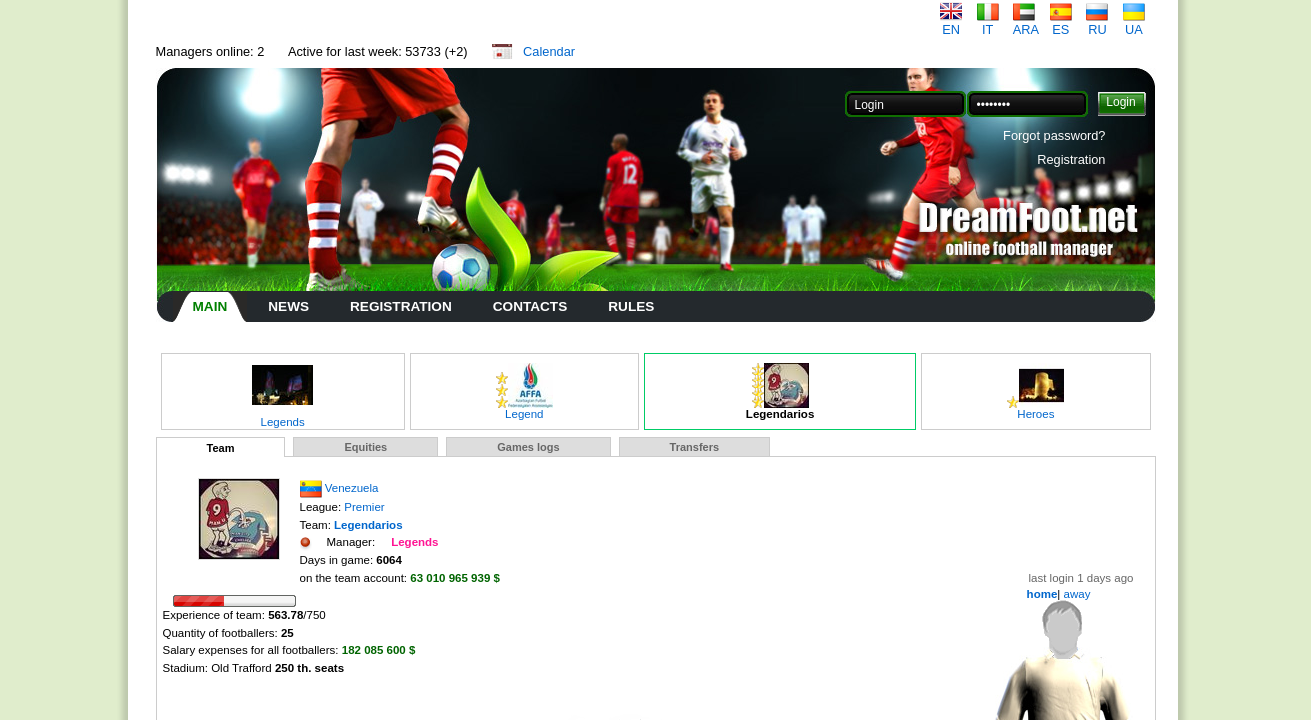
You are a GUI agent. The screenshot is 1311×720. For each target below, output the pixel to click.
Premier (364, 507)
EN (951, 23)
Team (221, 448)
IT (988, 23)
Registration (1071, 159)
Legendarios (780, 409)
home (1042, 594)
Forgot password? (1054, 135)
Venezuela (352, 488)
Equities (365, 447)
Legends (282, 417)
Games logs (528, 447)
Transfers (695, 447)
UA (1134, 23)
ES (1061, 23)
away (1075, 594)
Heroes (1035, 409)
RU (1097, 23)
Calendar (549, 51)
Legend (524, 409)
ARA (1026, 23)
